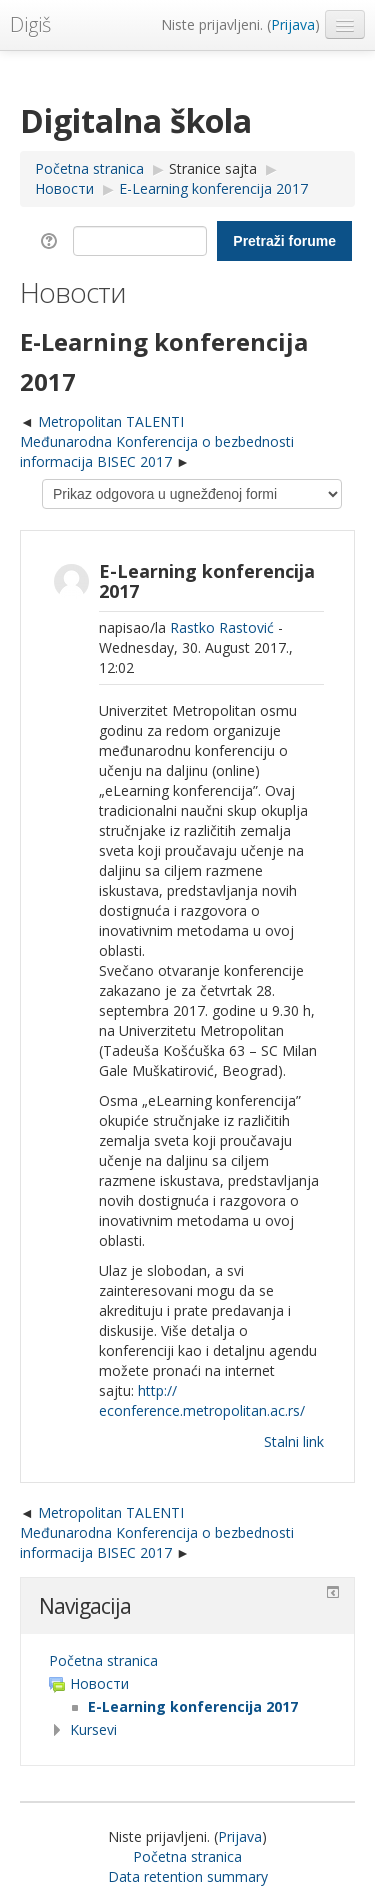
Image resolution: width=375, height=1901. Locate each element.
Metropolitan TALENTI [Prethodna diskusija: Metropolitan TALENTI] (111, 421)
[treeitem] (187, 1661)
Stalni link (294, 1441)
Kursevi (93, 1729)
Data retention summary (188, 1876)
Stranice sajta (213, 168)
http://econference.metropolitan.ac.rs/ (202, 1400)
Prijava (293, 24)
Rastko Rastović (222, 627)
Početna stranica (103, 1660)
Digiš (30, 24)
